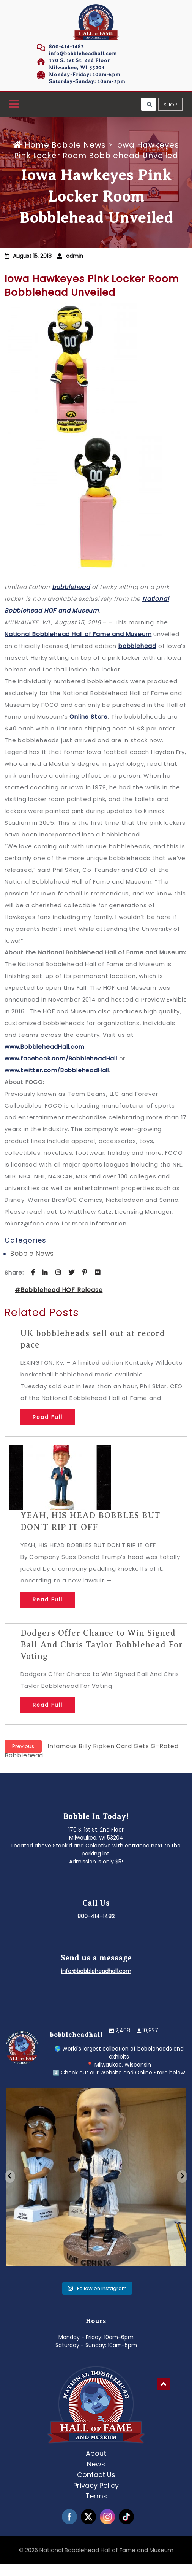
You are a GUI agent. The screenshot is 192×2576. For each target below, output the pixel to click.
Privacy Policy (96, 2485)
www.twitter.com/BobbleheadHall (57, 1070)
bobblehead (71, 587)
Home (32, 145)
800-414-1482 (66, 46)
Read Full (48, 1417)
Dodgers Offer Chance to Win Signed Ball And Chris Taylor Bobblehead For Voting (101, 1644)
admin (74, 256)
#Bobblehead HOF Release (58, 1290)
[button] (14, 104)
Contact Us (96, 2474)
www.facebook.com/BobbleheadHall (61, 1058)
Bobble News (79, 145)
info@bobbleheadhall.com (83, 53)
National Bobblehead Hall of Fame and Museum (78, 634)
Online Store (88, 717)
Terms (96, 2496)
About (96, 2453)
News (96, 2464)
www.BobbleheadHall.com (45, 1047)
